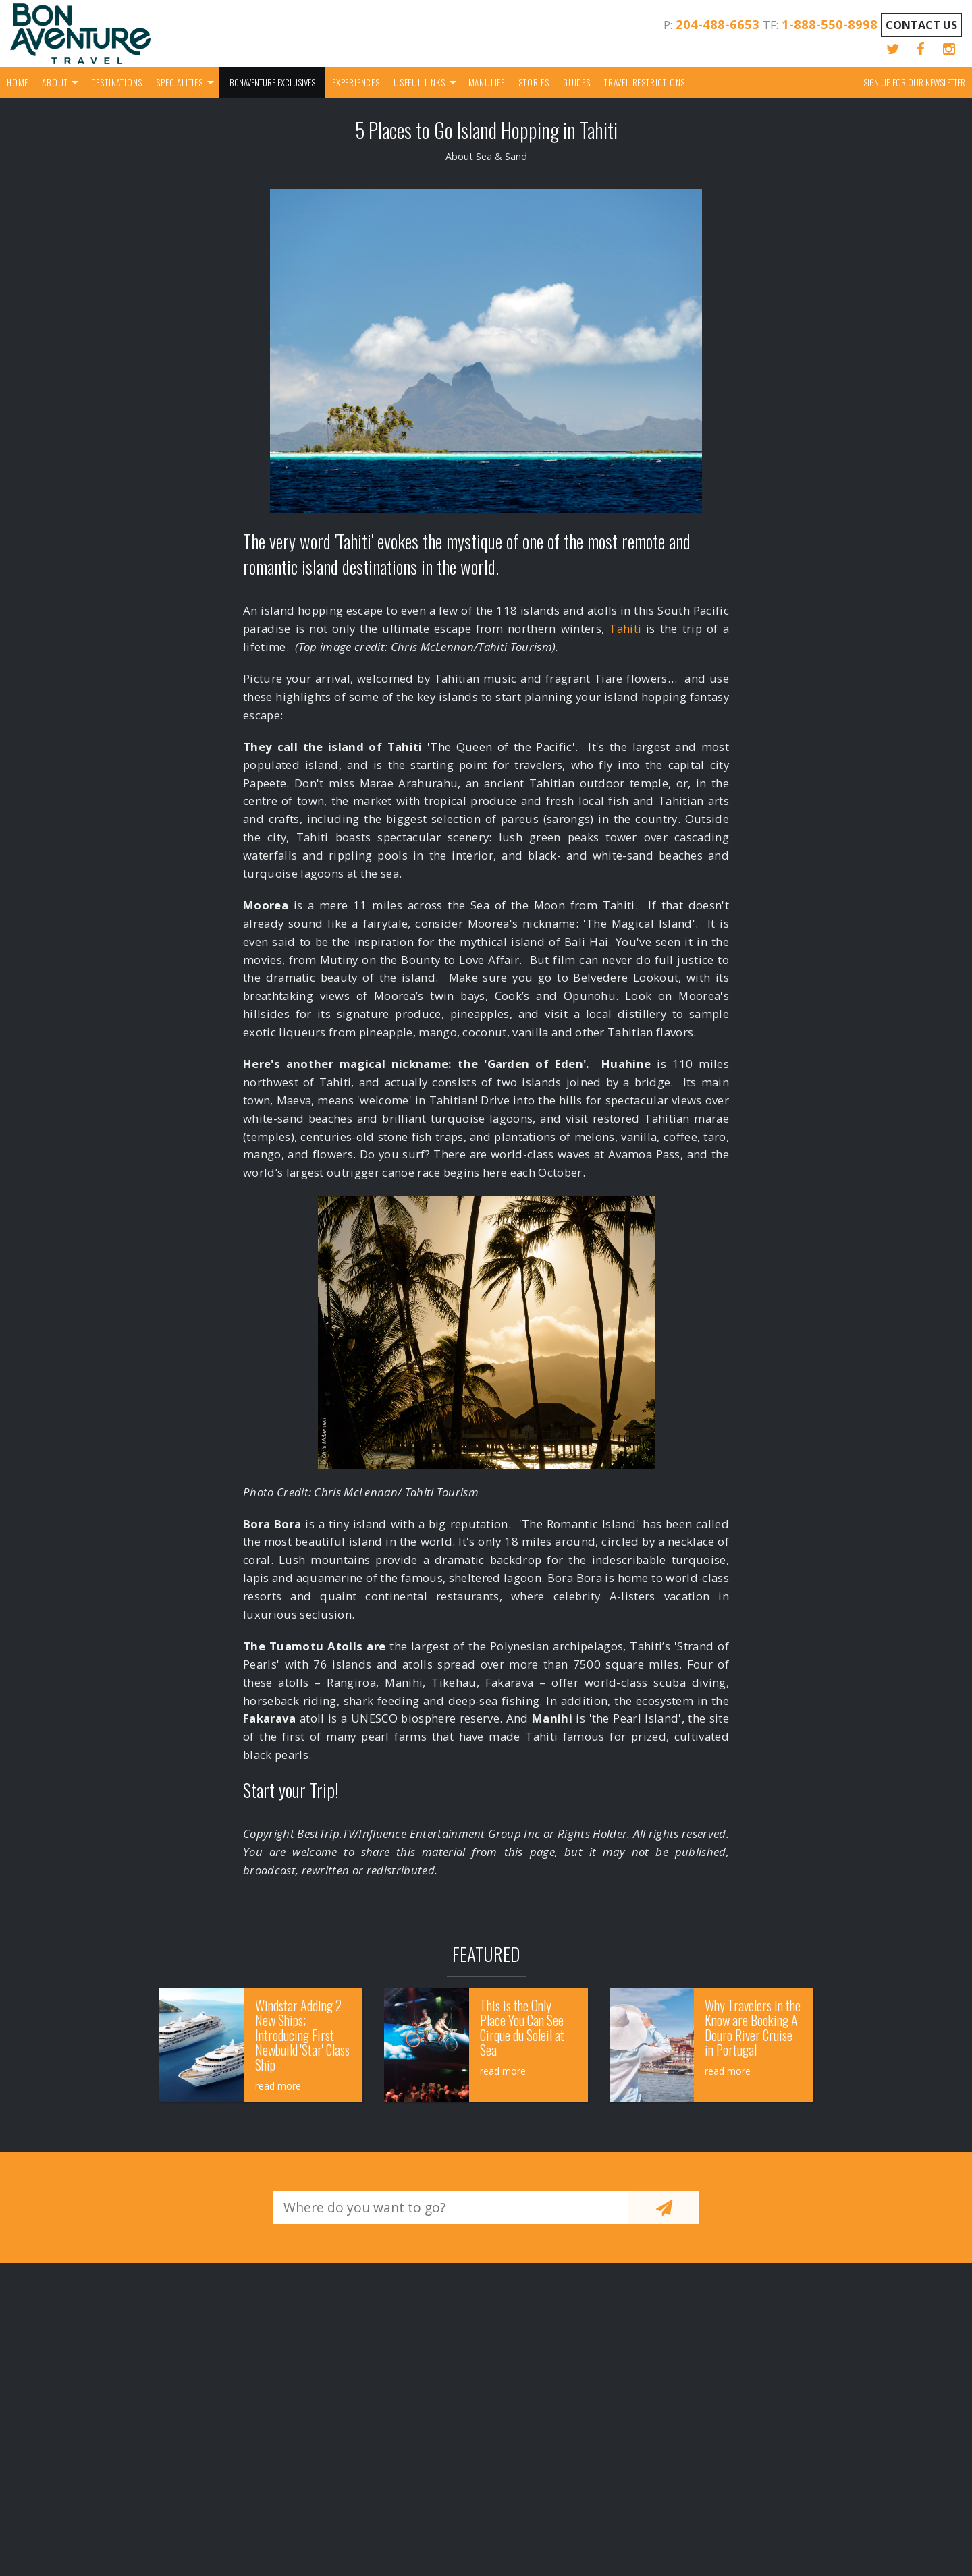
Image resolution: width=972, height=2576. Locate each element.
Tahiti (625, 628)
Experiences (356, 82)
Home (17, 82)
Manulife (486, 82)
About (55, 82)
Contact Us (921, 25)
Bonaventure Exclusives (272, 82)
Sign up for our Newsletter (914, 82)
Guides (577, 82)
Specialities (179, 82)
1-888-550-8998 (830, 24)
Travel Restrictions (644, 82)
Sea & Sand (501, 156)
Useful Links (420, 82)
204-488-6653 (717, 24)
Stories (533, 82)
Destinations (117, 82)
